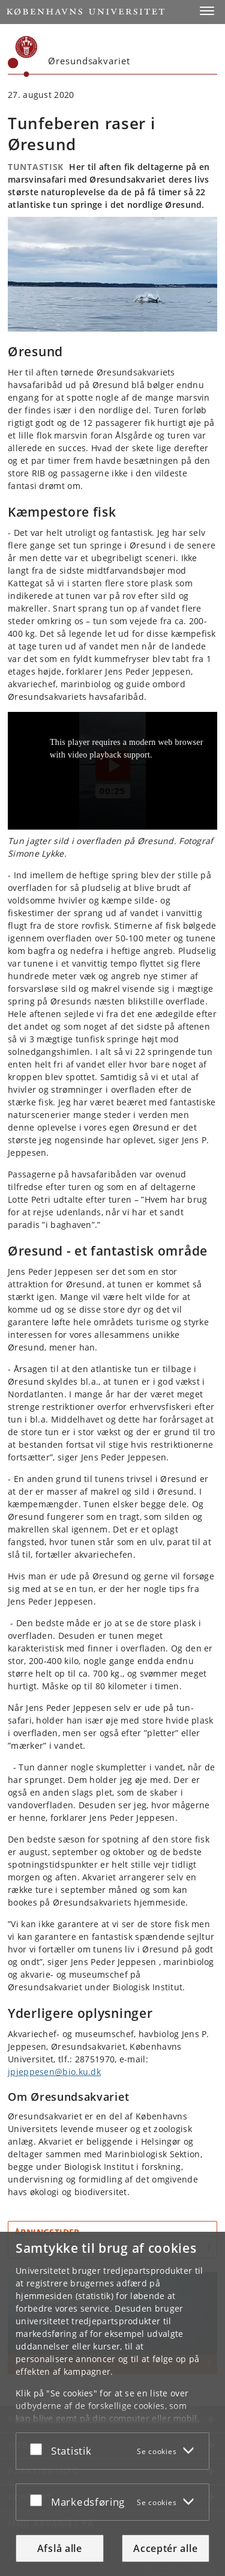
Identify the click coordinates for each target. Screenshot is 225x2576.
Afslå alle (59, 2548)
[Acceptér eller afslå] (39, 2448)
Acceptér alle (165, 2548)
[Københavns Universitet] (23, 56)
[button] (207, 11)
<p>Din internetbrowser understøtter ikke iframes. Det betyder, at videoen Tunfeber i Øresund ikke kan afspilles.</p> (112, 771)
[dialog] (112, 2404)
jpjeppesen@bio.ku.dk (54, 2071)
